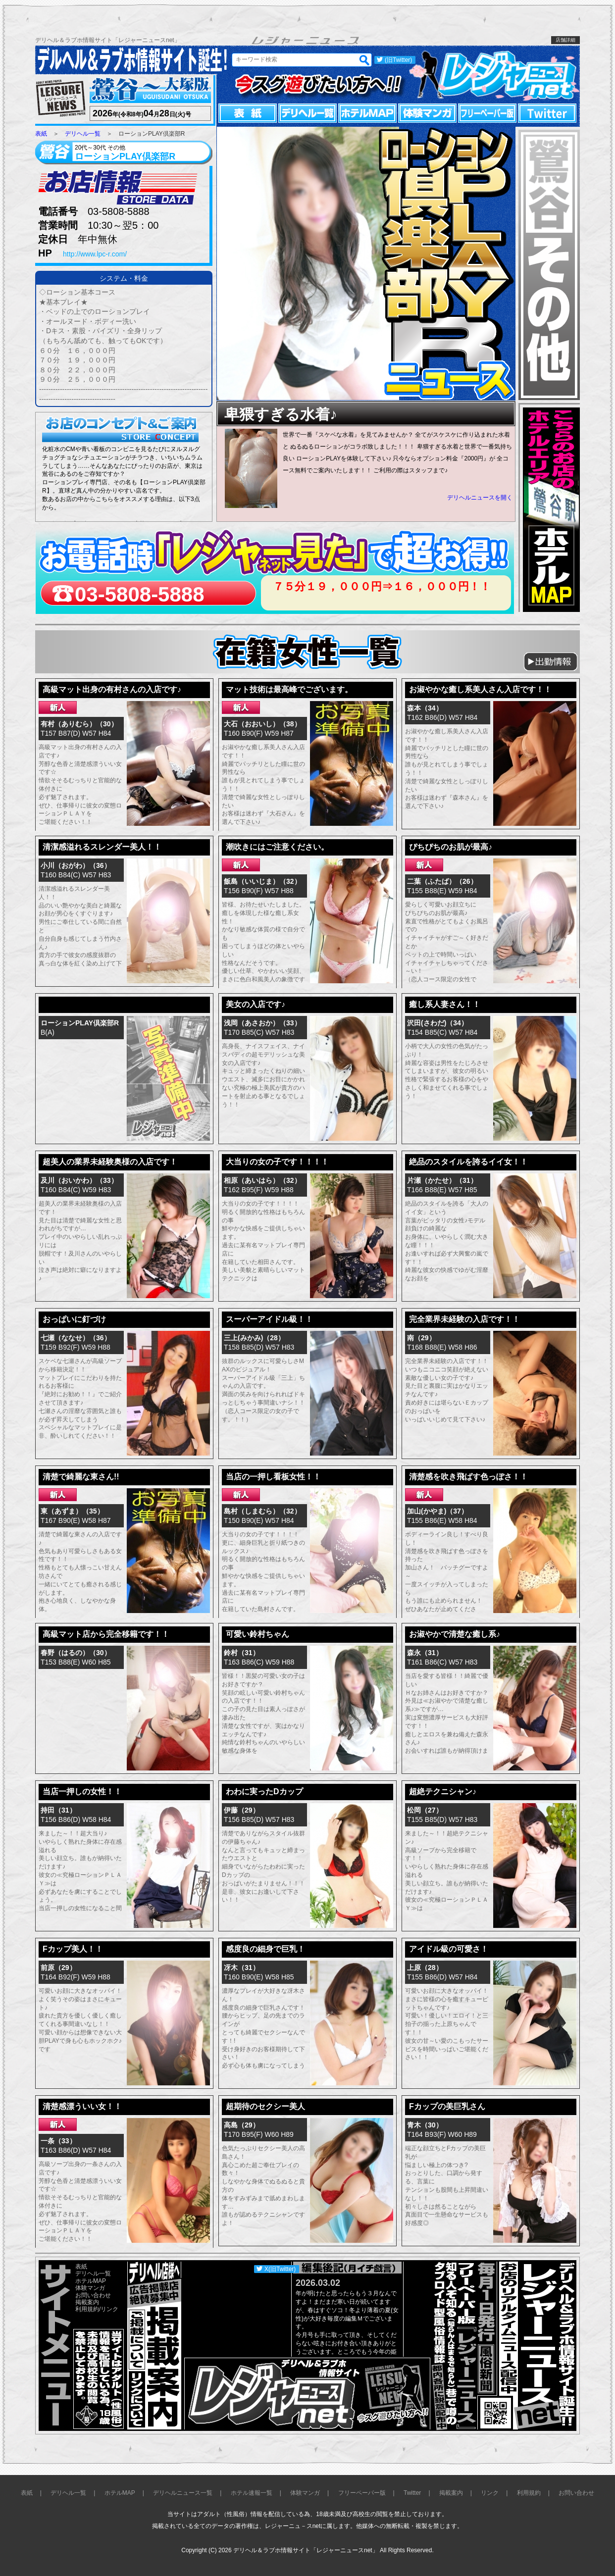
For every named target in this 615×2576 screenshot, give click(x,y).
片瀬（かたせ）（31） (442, 1180)
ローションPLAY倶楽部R (80, 1023)
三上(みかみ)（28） (254, 1338)
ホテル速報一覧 (251, 2492)
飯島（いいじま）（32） (262, 881)
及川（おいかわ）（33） (79, 1180)
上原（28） (425, 1967)
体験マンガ (427, 113)
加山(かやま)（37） (437, 1511)
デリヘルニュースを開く (479, 497)
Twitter (547, 113)
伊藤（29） (241, 1810)
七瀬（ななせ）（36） (76, 1338)
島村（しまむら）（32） (262, 1511)
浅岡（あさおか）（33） (262, 1023)
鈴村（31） (241, 1653)
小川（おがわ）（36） (76, 865)
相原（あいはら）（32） (262, 1180)
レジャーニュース (61, 98)
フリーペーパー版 (487, 113)
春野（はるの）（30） (76, 1653)
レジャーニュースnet (494, 74)
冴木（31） (241, 1967)
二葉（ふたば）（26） (442, 881)
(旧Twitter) (398, 59)
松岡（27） (425, 1810)
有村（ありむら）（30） (79, 724)
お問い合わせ (93, 2295)
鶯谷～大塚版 (149, 90)
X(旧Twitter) (280, 2269)
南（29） (421, 1338)
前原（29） (58, 1967)
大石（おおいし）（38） (262, 724)
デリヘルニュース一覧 (182, 2492)
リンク (109, 2309)
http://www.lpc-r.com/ (95, 254)
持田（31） (58, 1810)
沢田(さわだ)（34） (437, 1023)
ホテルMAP (367, 113)
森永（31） (425, 1653)
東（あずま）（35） (72, 1511)
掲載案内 (87, 2302)
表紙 (247, 113)
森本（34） (425, 708)
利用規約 (87, 2309)
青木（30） (425, 2125)
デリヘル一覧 (307, 113)
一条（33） (58, 2141)
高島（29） (241, 2125)
